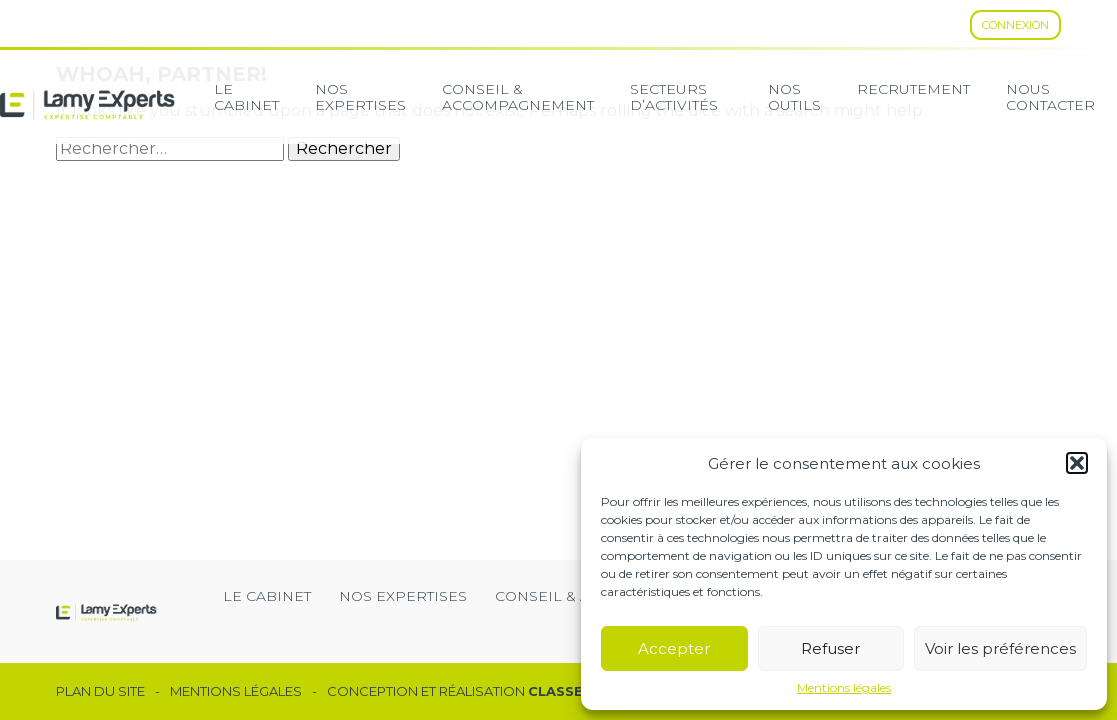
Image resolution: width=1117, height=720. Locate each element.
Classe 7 (562, 691)
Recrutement (913, 89)
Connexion (1015, 25)
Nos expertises (360, 97)
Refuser (830, 648)
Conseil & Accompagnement (518, 97)
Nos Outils (794, 97)
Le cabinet (246, 97)
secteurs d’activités (674, 97)
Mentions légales (844, 688)
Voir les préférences (1000, 648)
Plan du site (100, 691)
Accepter (674, 648)
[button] (1077, 463)
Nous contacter (1050, 97)
